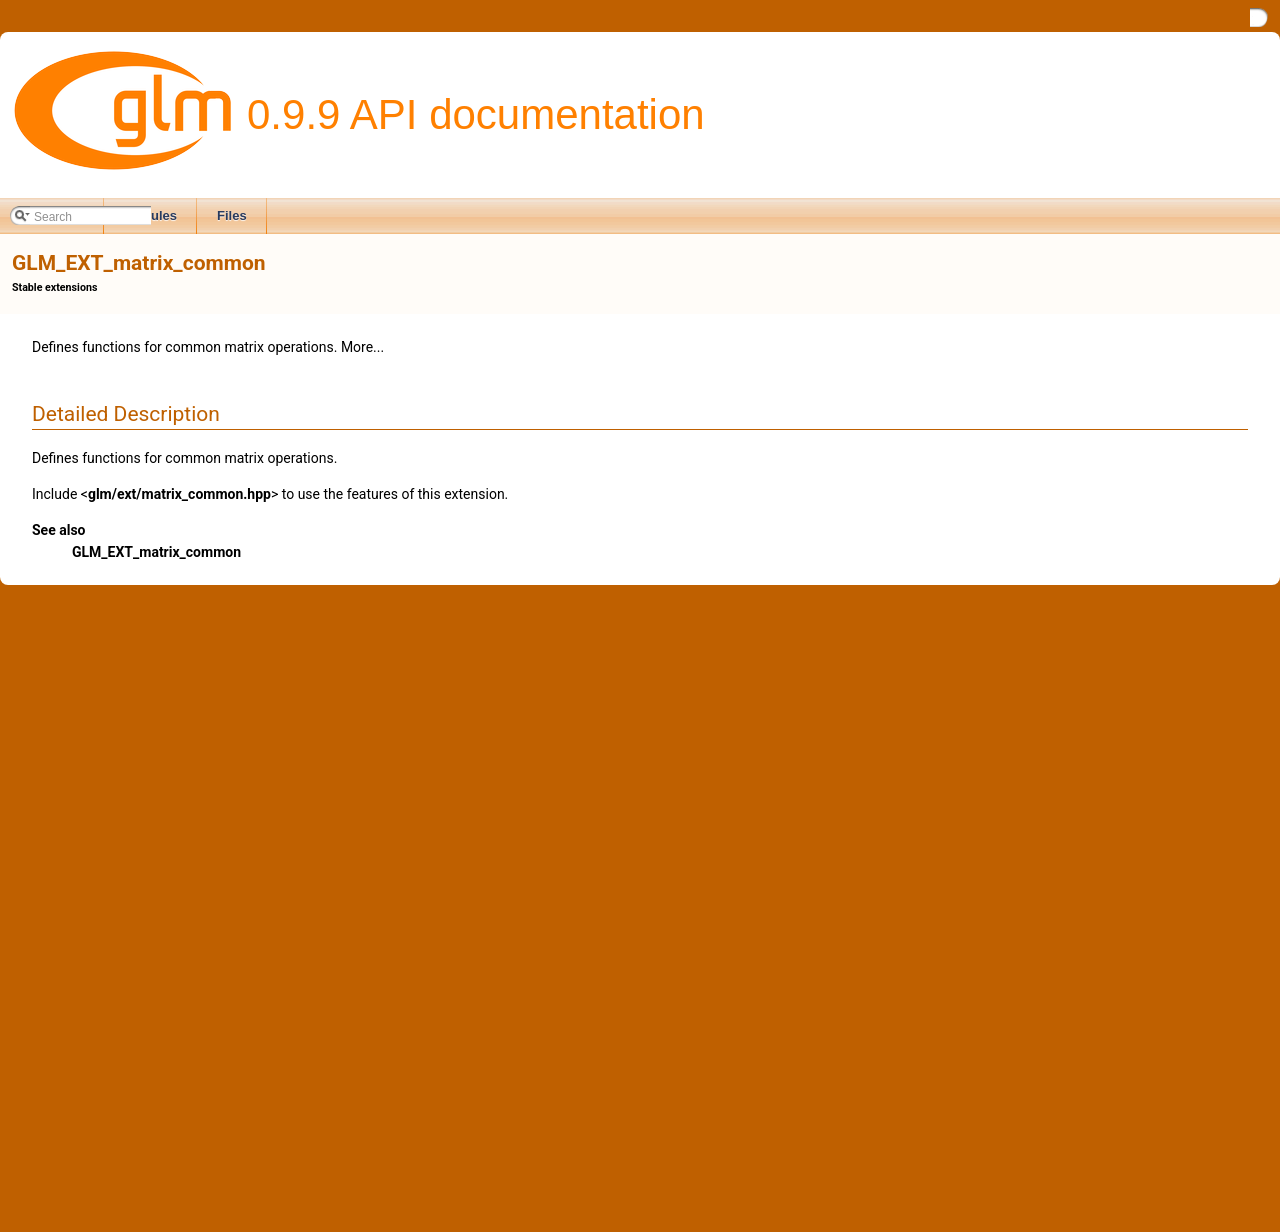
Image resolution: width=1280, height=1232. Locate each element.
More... (362, 347)
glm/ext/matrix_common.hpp (179, 494)
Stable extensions (54, 287)
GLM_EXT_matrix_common (156, 552)
